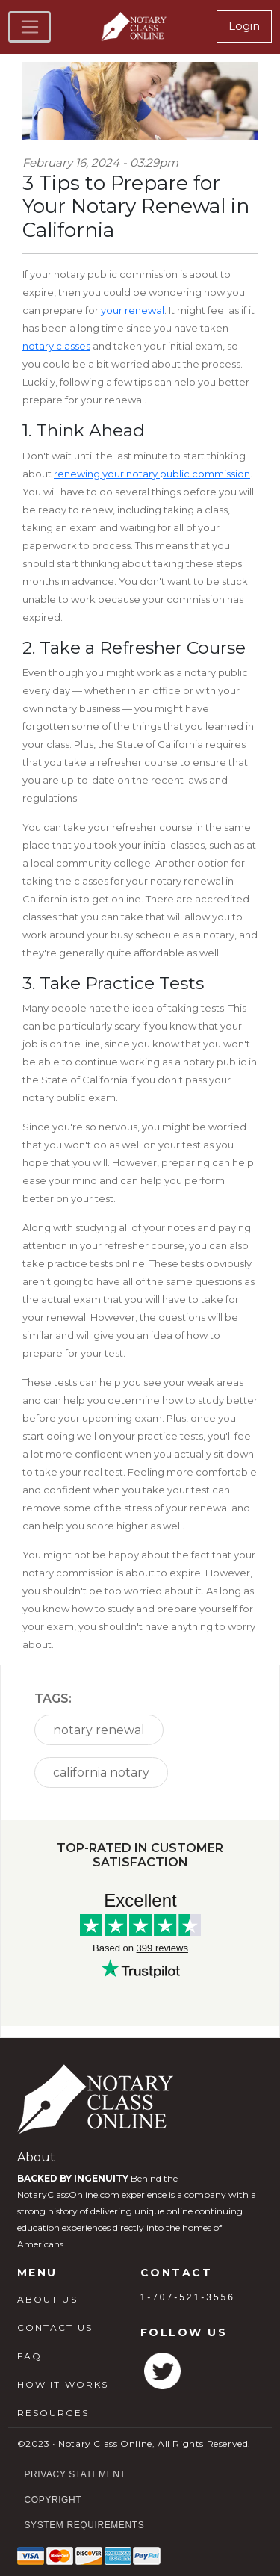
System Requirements (85, 2525)
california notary (101, 1772)
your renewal (132, 310)
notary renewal (99, 1730)
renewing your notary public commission (152, 474)
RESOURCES (53, 2412)
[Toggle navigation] (29, 27)
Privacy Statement (75, 2474)
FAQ (29, 2356)
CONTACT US (55, 2327)
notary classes (56, 346)
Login (244, 26)
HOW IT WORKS (63, 2384)
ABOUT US (47, 2299)
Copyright (53, 2500)
